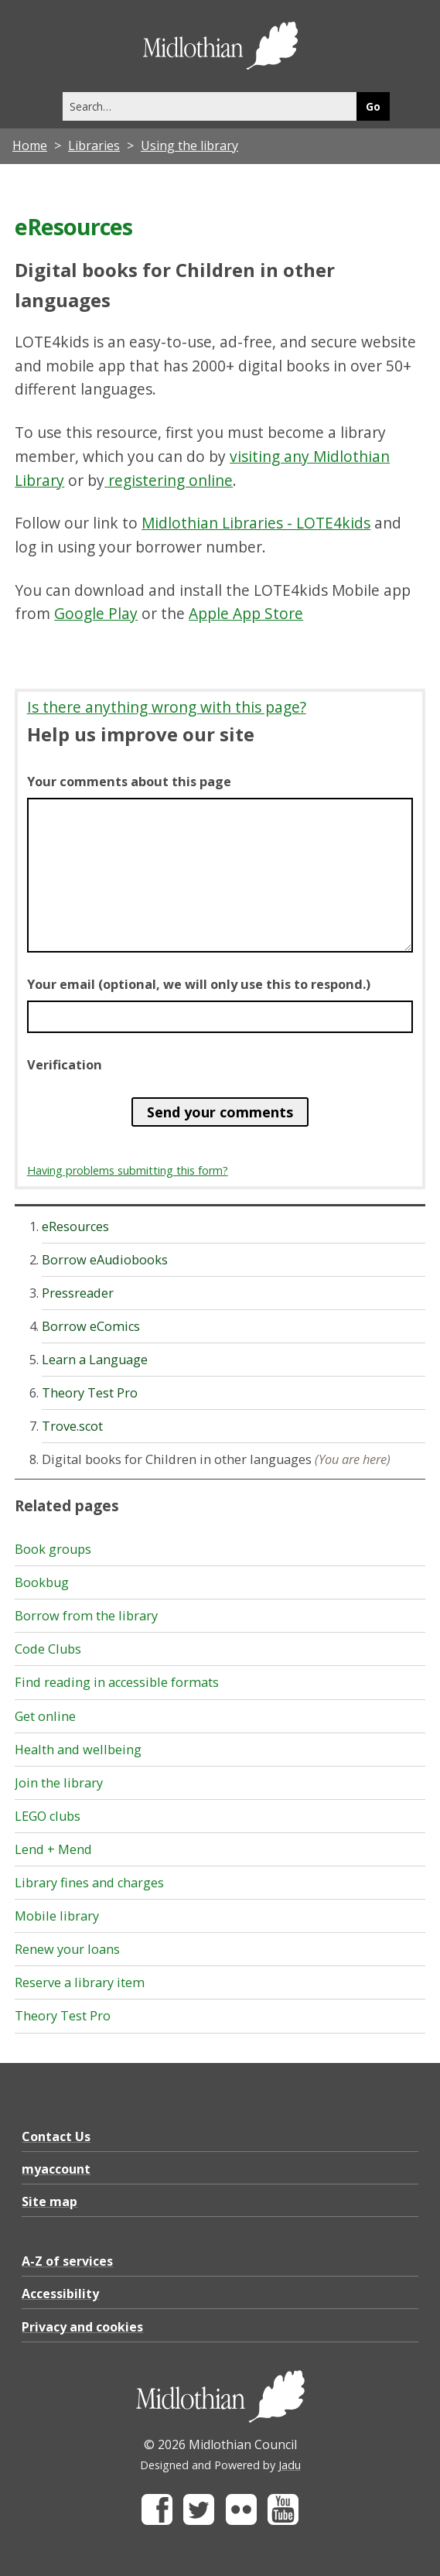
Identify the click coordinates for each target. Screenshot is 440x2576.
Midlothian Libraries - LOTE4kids (256, 522)
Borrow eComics (91, 1326)
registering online (168, 480)
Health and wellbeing (78, 1749)
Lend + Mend (53, 1849)
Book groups (53, 1549)
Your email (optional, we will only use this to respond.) (198, 984)
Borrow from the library (86, 1615)
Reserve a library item (80, 1982)
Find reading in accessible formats (117, 1682)
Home (29, 145)
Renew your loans (67, 1949)
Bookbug (42, 1582)
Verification (64, 1064)
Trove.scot (72, 1426)
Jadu (289, 2465)
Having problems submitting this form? (127, 1170)
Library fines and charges (89, 1882)
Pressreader (78, 1293)
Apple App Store (246, 613)
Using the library (189, 145)
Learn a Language (95, 1359)
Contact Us (56, 2136)
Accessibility (60, 2293)
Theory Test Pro (90, 1392)
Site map (49, 2201)
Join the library (59, 1782)
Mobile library (57, 1915)
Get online (45, 1716)
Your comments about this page (129, 781)
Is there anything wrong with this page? (166, 706)
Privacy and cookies (82, 2326)
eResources (75, 1226)
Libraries (94, 145)
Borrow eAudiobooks (105, 1259)
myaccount (56, 2168)
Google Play (96, 613)
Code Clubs (48, 1648)
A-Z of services (67, 2261)
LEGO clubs (47, 1816)
